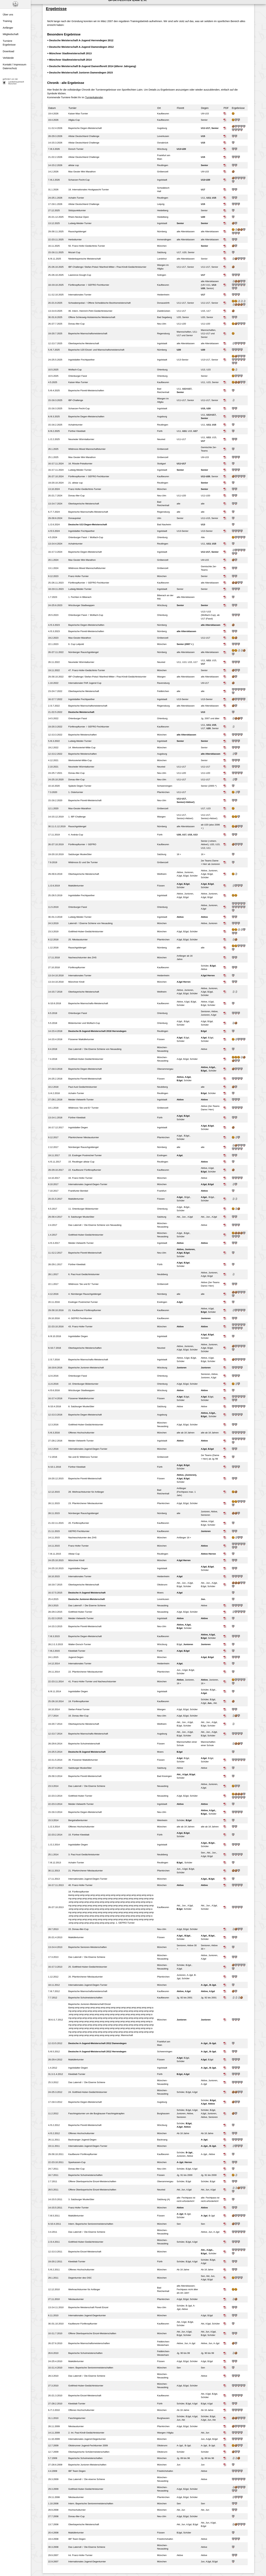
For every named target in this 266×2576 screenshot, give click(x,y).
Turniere (7, 40)
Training (7, 21)
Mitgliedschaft (10, 34)
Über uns (8, 14)
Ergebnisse (9, 44)
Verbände (8, 57)
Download (8, 51)
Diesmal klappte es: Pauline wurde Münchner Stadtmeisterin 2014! (147, 58)
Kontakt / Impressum (14, 64)
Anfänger (8, 27)
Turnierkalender (95, 95)
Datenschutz (10, 68)
